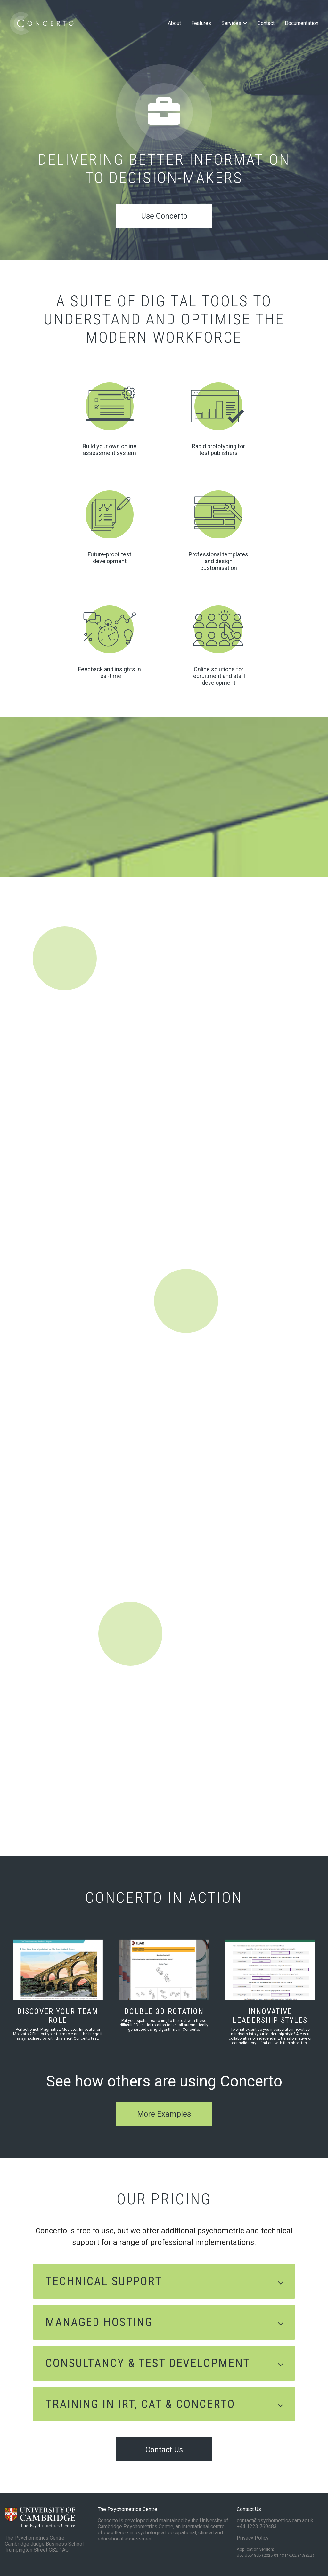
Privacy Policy (253, 2538)
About (174, 23)
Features (201, 23)
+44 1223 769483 (257, 2527)
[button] (164, 2281)
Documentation (301, 23)
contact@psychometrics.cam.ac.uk (275, 2520)
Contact (266, 23)
